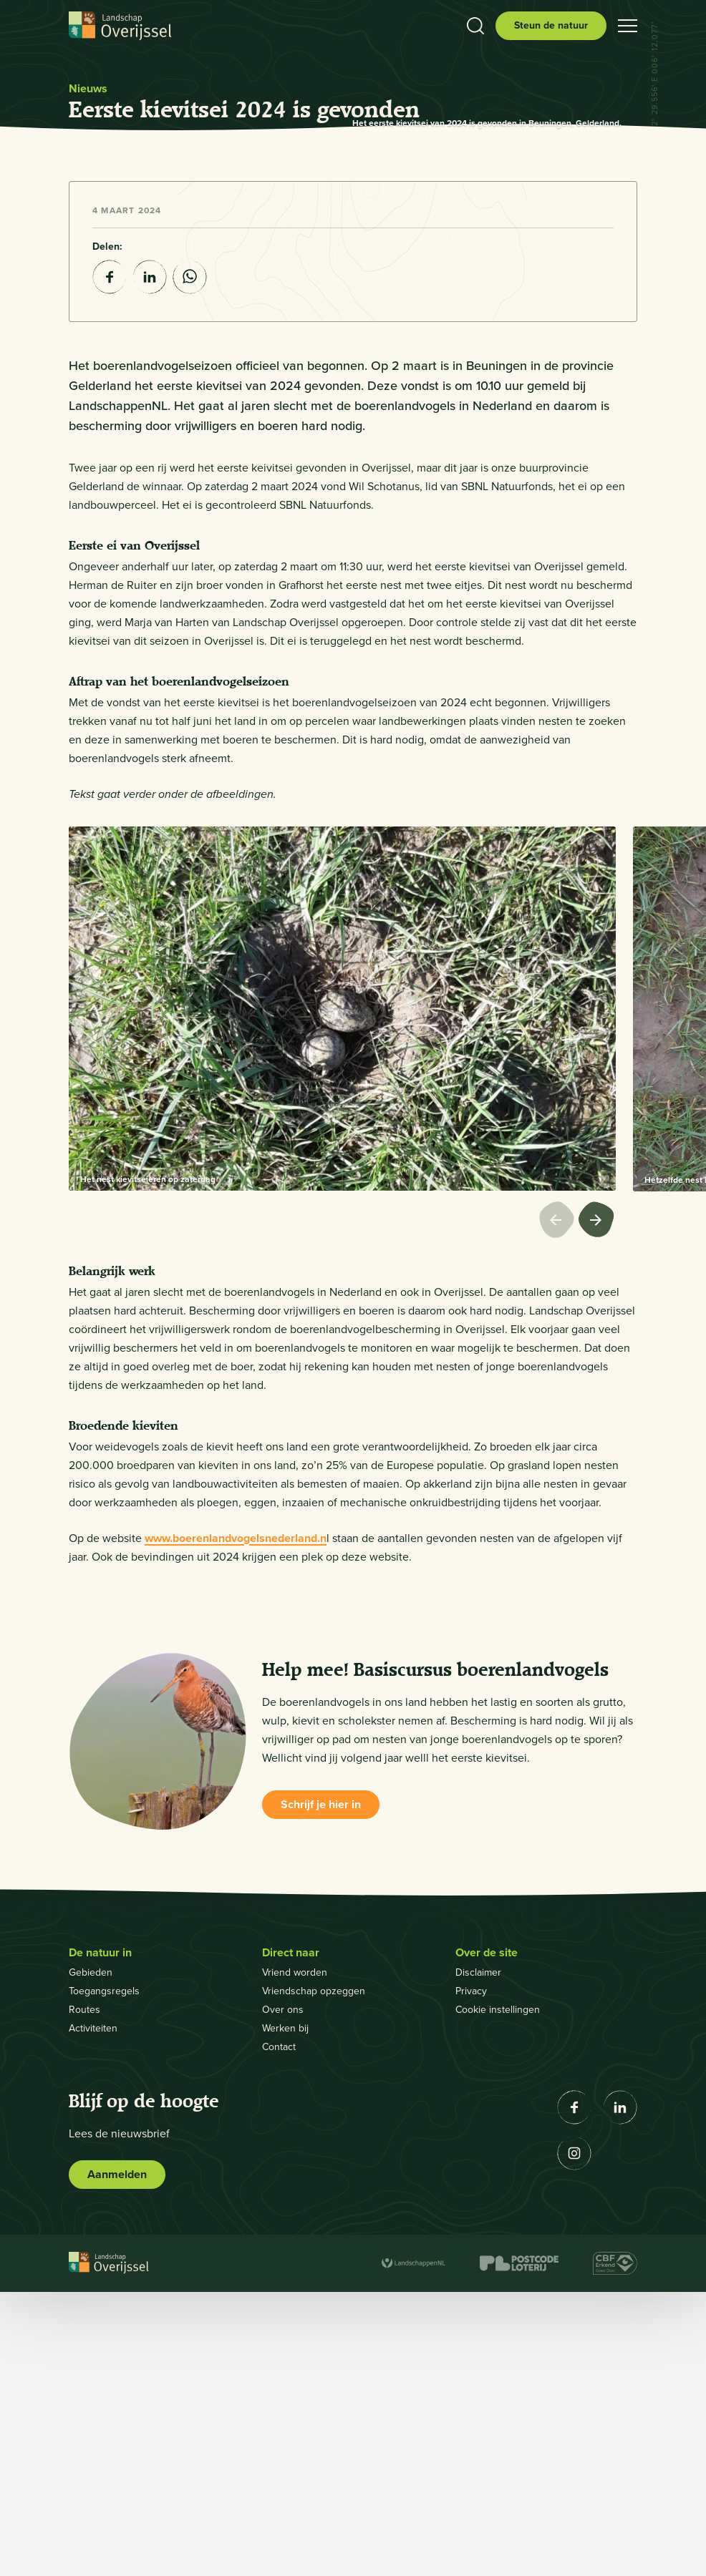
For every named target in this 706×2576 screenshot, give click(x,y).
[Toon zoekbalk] (475, 25)
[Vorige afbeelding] (558, 1505)
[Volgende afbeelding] (597, 1505)
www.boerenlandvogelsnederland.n (236, 1822)
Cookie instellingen (497, 2293)
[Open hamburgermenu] (627, 25)
